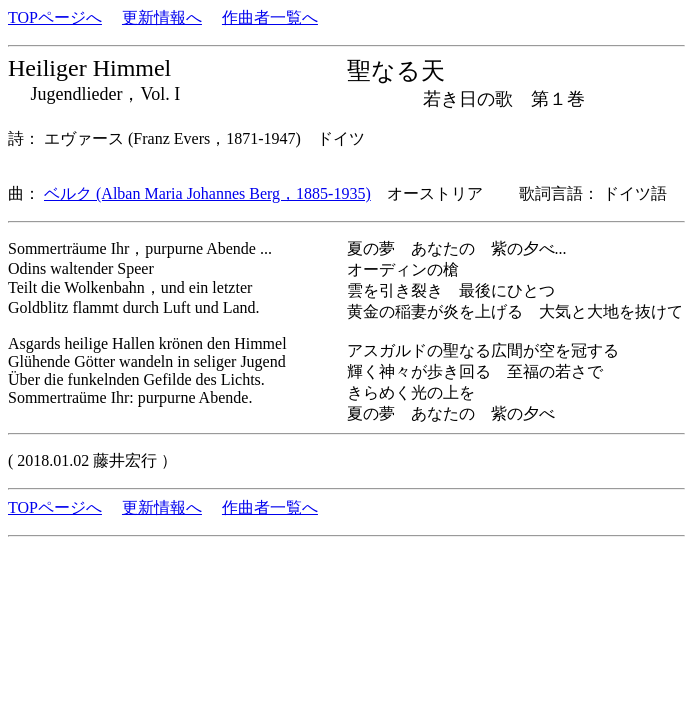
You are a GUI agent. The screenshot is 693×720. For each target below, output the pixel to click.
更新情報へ (162, 17)
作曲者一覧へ (270, 17)
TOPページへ (55, 17)
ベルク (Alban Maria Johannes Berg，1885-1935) (207, 193)
